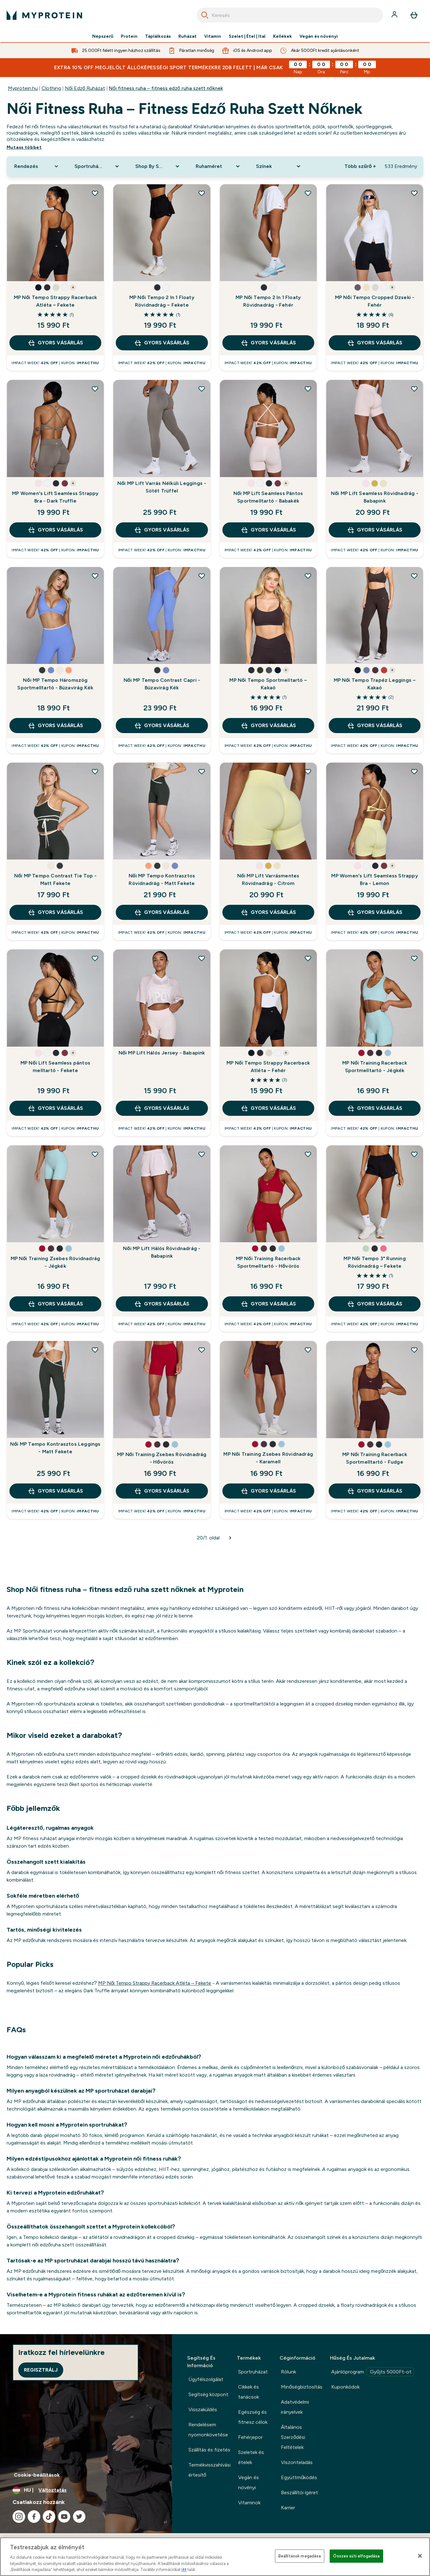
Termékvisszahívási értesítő (209, 2470)
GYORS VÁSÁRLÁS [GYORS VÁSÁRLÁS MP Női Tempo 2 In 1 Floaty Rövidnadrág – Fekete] (161, 343)
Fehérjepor (250, 2437)
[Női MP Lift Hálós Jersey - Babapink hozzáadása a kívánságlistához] (201, 958)
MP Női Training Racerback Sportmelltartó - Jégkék (374, 1066)
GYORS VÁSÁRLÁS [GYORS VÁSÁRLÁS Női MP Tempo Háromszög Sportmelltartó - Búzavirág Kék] (55, 725)
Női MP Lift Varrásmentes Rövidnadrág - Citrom (268, 879)
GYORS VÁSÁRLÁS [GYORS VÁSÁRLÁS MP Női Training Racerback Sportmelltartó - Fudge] (374, 1491)
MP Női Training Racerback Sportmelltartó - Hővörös (268, 1262)
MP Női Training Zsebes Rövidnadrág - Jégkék (55, 1262)
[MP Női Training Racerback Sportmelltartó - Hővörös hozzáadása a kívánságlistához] (308, 1154)
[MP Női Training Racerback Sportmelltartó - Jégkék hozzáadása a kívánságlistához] (414, 958)
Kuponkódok (345, 2387)
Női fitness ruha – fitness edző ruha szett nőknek (166, 88)
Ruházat (187, 36)
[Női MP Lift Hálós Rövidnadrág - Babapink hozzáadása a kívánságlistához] (201, 1154)
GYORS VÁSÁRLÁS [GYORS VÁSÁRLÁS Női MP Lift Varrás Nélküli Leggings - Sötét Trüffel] (161, 530)
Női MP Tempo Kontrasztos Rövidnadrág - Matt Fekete (162, 879)
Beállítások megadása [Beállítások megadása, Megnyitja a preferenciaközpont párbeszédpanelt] (299, 2556)
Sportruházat (253, 2372)
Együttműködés (299, 2477)
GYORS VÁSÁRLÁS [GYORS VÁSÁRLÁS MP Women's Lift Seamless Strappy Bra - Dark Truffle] (55, 530)
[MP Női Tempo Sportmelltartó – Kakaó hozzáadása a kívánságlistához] (308, 576)
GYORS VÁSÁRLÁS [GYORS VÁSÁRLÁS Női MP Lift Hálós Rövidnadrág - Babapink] (161, 1304)
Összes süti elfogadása (356, 2556)
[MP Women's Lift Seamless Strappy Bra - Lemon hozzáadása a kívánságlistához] (414, 771)
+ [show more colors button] (73, 287)
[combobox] (290, 15)
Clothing (51, 88)
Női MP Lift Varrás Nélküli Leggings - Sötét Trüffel (161, 487)
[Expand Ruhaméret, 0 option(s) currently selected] (218, 166)
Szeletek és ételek (251, 2457)
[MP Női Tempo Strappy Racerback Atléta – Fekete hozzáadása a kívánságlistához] (95, 193)
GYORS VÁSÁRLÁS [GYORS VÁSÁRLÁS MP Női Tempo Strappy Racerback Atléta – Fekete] (55, 343)
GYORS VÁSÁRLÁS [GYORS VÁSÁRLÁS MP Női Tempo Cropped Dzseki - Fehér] (374, 343)
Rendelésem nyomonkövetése (208, 2430)
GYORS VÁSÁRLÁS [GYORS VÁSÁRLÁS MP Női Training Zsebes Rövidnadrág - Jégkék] (55, 1304)
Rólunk (288, 2372)
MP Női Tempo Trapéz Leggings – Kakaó (375, 684)
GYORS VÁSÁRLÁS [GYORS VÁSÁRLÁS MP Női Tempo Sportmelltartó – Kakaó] (268, 725)
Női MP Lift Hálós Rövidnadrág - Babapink (161, 1252)
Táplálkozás (158, 36)
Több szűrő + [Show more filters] (360, 166)
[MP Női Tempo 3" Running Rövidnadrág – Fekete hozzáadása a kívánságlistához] (414, 1154)
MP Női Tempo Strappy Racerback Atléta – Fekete (55, 301)
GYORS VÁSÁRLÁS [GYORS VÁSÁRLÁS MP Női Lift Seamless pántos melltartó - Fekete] (55, 1108)
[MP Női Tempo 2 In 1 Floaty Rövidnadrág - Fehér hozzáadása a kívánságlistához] (308, 193)
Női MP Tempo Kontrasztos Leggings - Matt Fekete (55, 1448)
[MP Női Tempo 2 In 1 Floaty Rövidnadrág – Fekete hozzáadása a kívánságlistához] (201, 193)
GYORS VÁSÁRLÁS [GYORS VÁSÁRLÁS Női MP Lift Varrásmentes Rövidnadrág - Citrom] (268, 912)
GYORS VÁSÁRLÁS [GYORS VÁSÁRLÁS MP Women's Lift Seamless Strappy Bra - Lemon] (374, 912)
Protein (129, 36)
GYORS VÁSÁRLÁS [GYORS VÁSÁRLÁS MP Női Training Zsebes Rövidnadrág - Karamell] (268, 1491)
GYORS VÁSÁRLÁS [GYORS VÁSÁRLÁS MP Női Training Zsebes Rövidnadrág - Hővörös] (161, 1491)
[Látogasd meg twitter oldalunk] (79, 2516)
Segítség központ (208, 2394)
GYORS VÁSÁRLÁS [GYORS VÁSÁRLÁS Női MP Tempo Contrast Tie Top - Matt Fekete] (55, 912)
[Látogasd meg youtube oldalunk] (64, 2516)
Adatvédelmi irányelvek (295, 2407)
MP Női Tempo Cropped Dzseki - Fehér (375, 301)
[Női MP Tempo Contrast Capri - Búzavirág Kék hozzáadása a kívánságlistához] (201, 576)
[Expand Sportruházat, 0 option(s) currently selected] (97, 166)
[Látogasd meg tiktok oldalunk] (49, 2516)
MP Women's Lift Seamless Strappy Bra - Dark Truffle (55, 497)
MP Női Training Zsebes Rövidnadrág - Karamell (268, 1458)
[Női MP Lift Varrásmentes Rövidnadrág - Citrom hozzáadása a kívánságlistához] (308, 771)
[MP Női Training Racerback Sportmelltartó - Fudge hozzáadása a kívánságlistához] (414, 1350)
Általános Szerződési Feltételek (293, 2437)
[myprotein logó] (44, 15)
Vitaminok (249, 2503)
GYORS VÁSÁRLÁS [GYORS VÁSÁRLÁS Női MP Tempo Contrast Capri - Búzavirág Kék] (161, 725)
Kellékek (282, 36)
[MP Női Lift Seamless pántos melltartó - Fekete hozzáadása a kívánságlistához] (95, 958)
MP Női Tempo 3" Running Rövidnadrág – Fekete (374, 1262)
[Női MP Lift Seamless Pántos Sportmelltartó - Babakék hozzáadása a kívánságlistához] (308, 388)
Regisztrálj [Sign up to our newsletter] (41, 2370)
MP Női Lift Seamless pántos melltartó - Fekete (55, 1066)
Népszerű (103, 36)
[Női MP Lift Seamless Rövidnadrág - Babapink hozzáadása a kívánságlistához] (414, 388)
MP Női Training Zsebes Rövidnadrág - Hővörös (162, 1458)
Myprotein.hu (23, 88)
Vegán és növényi (318, 36)
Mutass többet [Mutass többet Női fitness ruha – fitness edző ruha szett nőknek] (24, 147)
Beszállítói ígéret (299, 2492)
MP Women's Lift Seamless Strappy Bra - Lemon (374, 879)
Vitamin (212, 36)
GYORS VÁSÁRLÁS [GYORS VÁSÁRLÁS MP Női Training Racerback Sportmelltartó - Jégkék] (374, 1108)
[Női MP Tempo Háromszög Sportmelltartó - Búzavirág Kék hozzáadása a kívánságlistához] (95, 576)
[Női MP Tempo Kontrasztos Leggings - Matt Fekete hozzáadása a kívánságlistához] (95, 1350)
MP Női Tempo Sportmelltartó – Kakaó (268, 684)
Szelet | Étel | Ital (247, 36)
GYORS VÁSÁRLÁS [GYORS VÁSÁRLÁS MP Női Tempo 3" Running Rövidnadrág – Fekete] (374, 1304)
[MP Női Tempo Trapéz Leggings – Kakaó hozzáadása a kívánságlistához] (414, 576)
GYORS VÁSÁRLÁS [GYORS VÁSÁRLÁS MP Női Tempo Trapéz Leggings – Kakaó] (374, 725)
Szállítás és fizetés (209, 2450)
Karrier (288, 2508)
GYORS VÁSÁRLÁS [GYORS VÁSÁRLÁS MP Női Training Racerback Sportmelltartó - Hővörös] (268, 1304)
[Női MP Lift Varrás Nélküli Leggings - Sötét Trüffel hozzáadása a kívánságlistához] (201, 388)
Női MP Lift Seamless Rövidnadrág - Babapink (374, 497)
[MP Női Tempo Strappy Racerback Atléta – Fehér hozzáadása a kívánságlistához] (308, 958)
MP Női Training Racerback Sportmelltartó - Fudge (374, 1458)
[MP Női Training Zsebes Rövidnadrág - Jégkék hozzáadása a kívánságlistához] (95, 1154)
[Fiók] (395, 15)
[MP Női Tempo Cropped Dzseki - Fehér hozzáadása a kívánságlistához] (414, 193)
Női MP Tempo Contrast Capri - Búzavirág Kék (162, 684)
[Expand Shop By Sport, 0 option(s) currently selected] (158, 166)
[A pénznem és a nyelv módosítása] (86, 2490)
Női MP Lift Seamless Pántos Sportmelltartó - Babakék (268, 497)
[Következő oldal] (230, 1538)
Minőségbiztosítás (301, 2387)
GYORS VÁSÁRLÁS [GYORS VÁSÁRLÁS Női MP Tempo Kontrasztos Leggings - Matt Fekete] (55, 1491)
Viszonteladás (297, 2462)
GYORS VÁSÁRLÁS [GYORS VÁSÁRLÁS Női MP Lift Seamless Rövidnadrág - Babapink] (374, 530)
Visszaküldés (202, 2409)
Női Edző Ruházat (85, 88)
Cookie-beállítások (37, 2475)
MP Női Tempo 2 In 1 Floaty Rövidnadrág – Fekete (161, 301)
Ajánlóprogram (372, 2371)
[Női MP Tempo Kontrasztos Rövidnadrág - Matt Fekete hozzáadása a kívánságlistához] (201, 771)
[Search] (204, 15)
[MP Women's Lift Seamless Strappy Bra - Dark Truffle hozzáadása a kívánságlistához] (95, 388)
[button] (38, 287)
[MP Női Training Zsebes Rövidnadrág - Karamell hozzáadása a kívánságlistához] (308, 1350)
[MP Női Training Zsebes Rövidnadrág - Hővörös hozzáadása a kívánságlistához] (201, 1350)
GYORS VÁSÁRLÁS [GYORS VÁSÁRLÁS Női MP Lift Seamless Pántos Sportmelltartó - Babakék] (268, 530)
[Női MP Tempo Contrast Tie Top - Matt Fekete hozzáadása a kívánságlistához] (95, 771)
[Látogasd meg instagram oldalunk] (19, 2516)
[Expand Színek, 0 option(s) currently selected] (278, 166)
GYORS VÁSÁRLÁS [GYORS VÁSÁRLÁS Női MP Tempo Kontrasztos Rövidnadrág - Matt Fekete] (161, 912)
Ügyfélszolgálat (205, 2379)
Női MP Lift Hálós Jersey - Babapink (162, 1053)
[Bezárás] (420, 2556)
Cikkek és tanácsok (248, 2392)
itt (184, 2569)
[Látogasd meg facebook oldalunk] (34, 2516)
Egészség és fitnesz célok (252, 2417)
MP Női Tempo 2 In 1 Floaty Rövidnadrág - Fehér (268, 301)
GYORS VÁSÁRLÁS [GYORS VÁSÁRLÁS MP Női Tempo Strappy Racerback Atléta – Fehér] (268, 1108)
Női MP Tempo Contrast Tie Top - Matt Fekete (55, 879)
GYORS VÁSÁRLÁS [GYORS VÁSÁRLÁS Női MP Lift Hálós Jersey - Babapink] (161, 1108)
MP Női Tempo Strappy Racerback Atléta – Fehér (268, 1066)
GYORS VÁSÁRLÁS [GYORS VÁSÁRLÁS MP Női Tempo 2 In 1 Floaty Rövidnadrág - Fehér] (268, 343)
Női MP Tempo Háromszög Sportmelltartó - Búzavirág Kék (55, 684)
